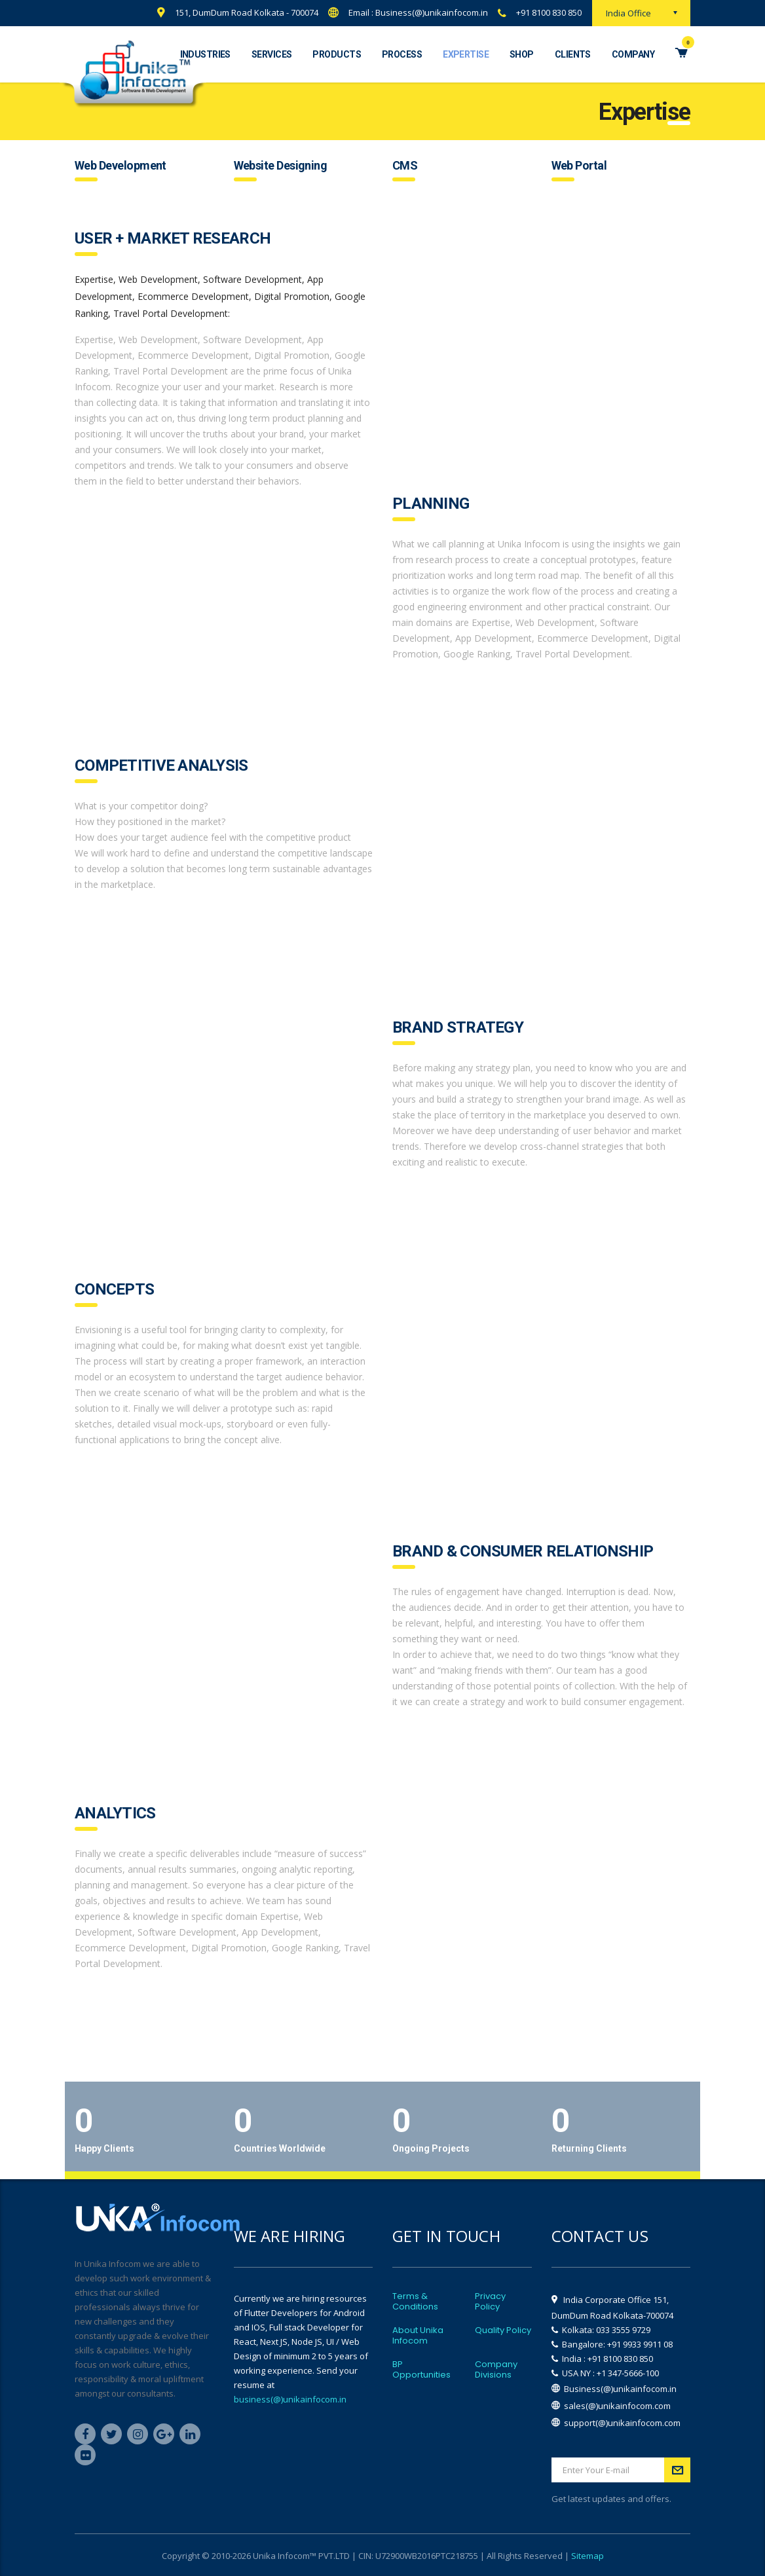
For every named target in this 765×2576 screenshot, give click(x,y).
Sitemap (587, 2556)
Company (633, 54)
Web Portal (579, 165)
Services (272, 54)
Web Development (120, 165)
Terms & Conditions (415, 2301)
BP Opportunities (421, 2369)
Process (402, 54)
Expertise (466, 54)
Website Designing (280, 165)
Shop (522, 54)
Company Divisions (496, 2369)
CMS (404, 165)
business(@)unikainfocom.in (290, 2399)
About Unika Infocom (417, 2335)
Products (336, 54)
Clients (573, 54)
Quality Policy (503, 2330)
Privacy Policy (490, 2301)
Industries (205, 54)
